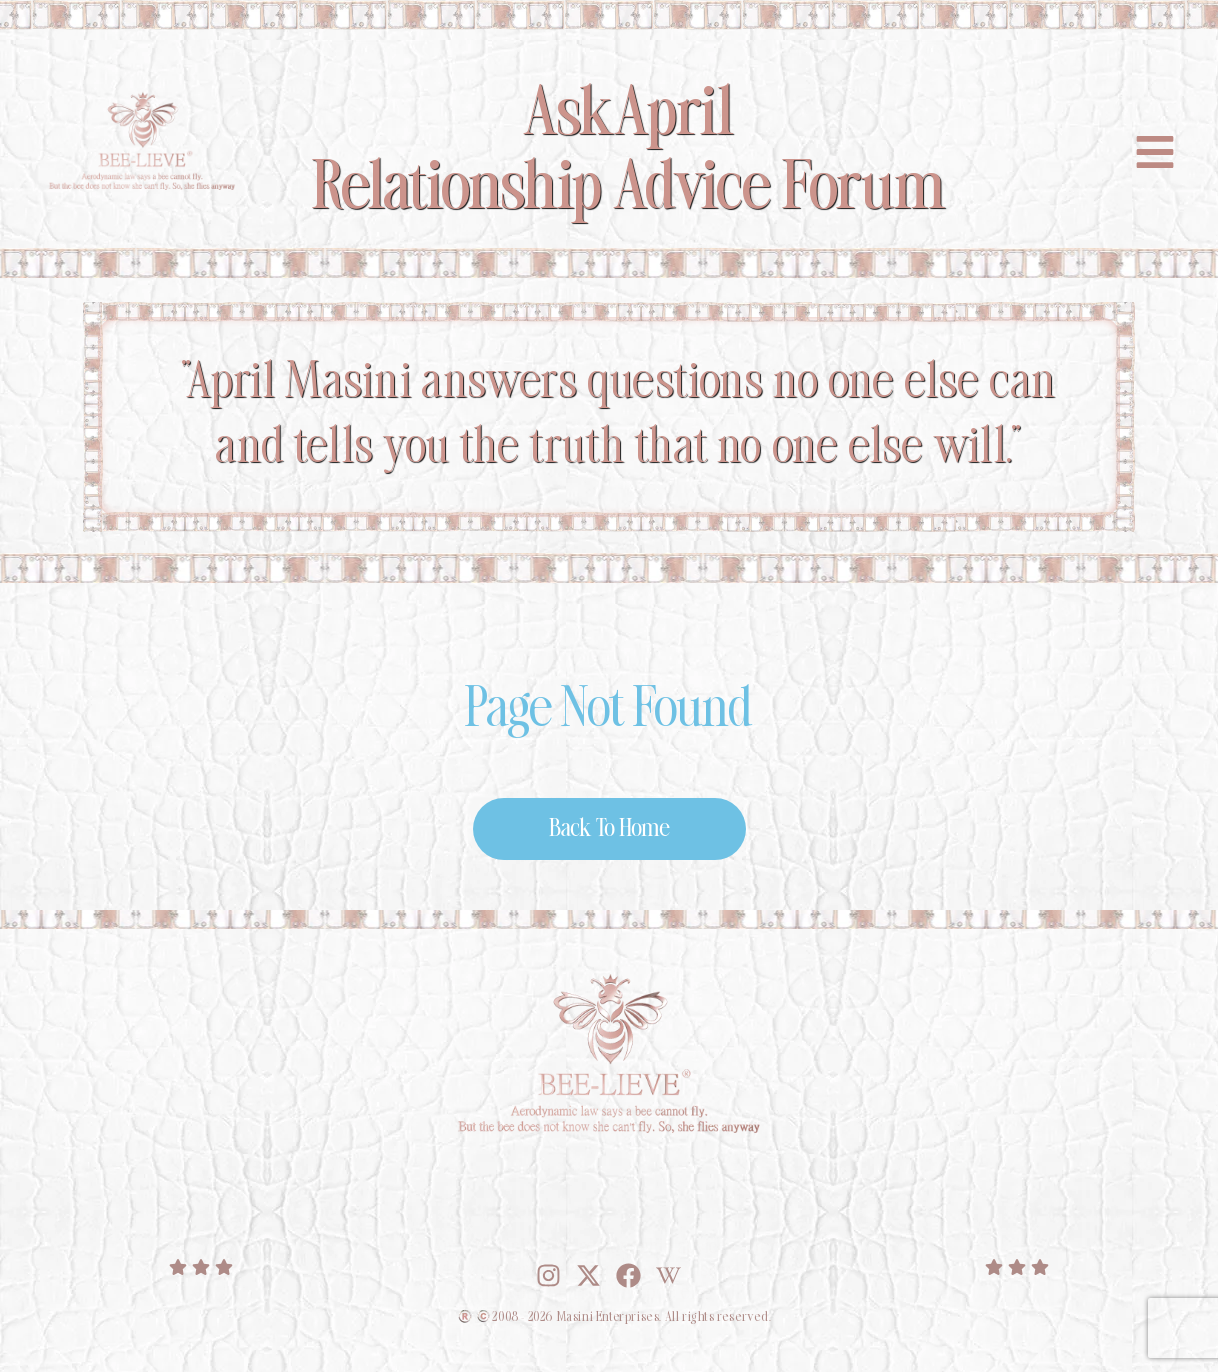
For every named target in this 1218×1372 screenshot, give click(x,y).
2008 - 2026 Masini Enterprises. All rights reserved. (631, 1317)
